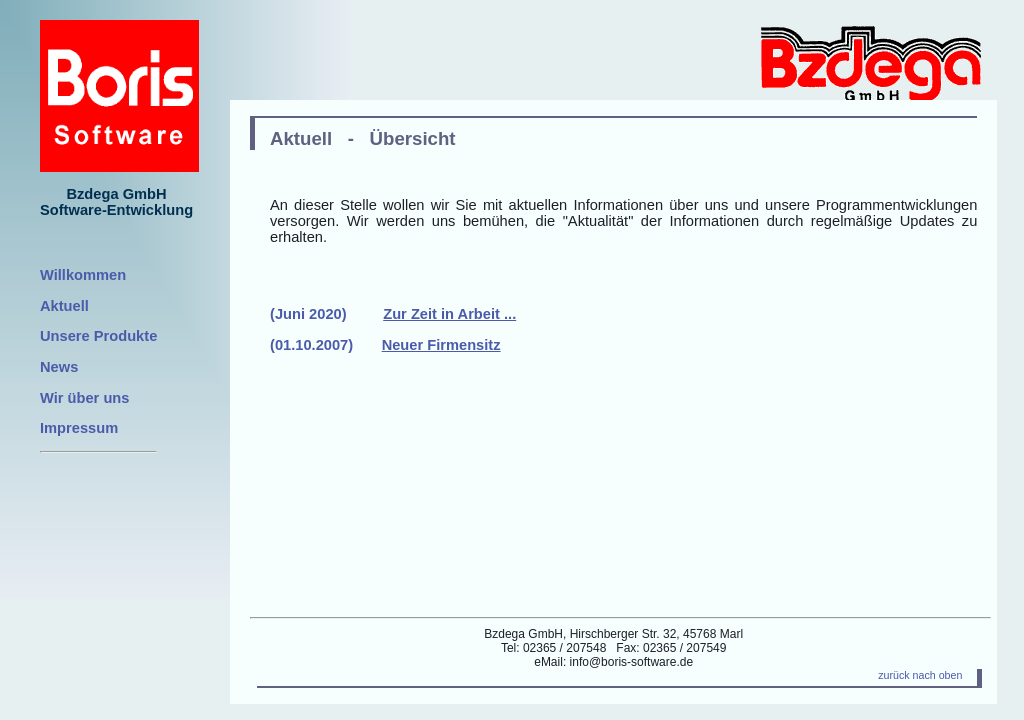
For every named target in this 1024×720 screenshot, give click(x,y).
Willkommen (83, 275)
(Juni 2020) (393, 314)
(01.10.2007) (385, 345)
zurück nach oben (920, 675)
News (59, 367)
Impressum (79, 428)
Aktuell (64, 306)
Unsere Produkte (98, 336)
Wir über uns (84, 398)
